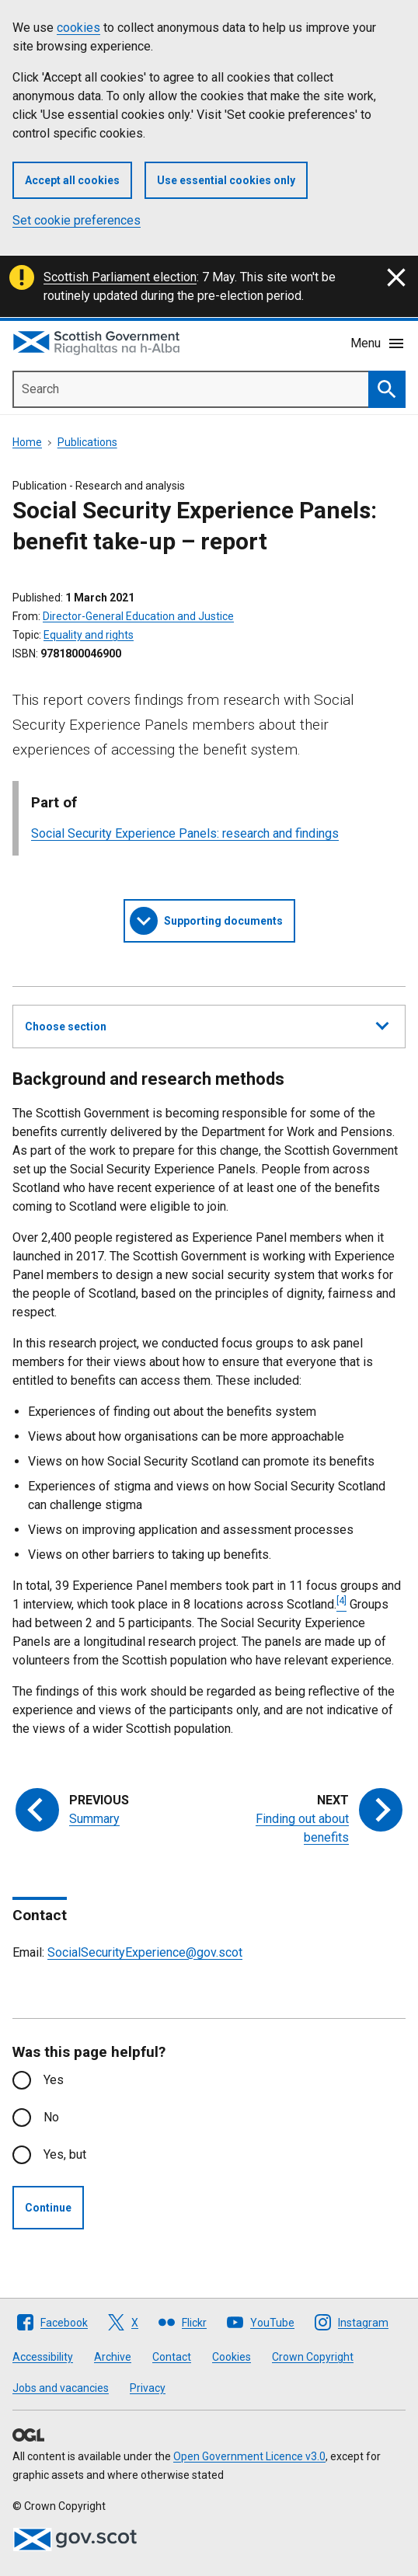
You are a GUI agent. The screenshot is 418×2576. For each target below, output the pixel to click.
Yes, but (65, 2154)
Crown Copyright (313, 2357)
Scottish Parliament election (120, 277)
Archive (112, 2357)
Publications (87, 442)
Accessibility (42, 2357)
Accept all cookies (72, 180)
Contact (171, 2357)
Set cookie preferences (76, 220)
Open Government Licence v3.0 (249, 2456)
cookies (78, 27)
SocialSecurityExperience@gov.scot (144, 1952)
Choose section (206, 1024)
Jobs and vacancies (60, 2388)
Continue (48, 2207)
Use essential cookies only (226, 180)
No (51, 2117)
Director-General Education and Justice (138, 616)
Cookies (231, 2357)
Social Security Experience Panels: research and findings (185, 833)
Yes (54, 2079)
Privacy (147, 2388)
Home (27, 442)
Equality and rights (89, 635)
